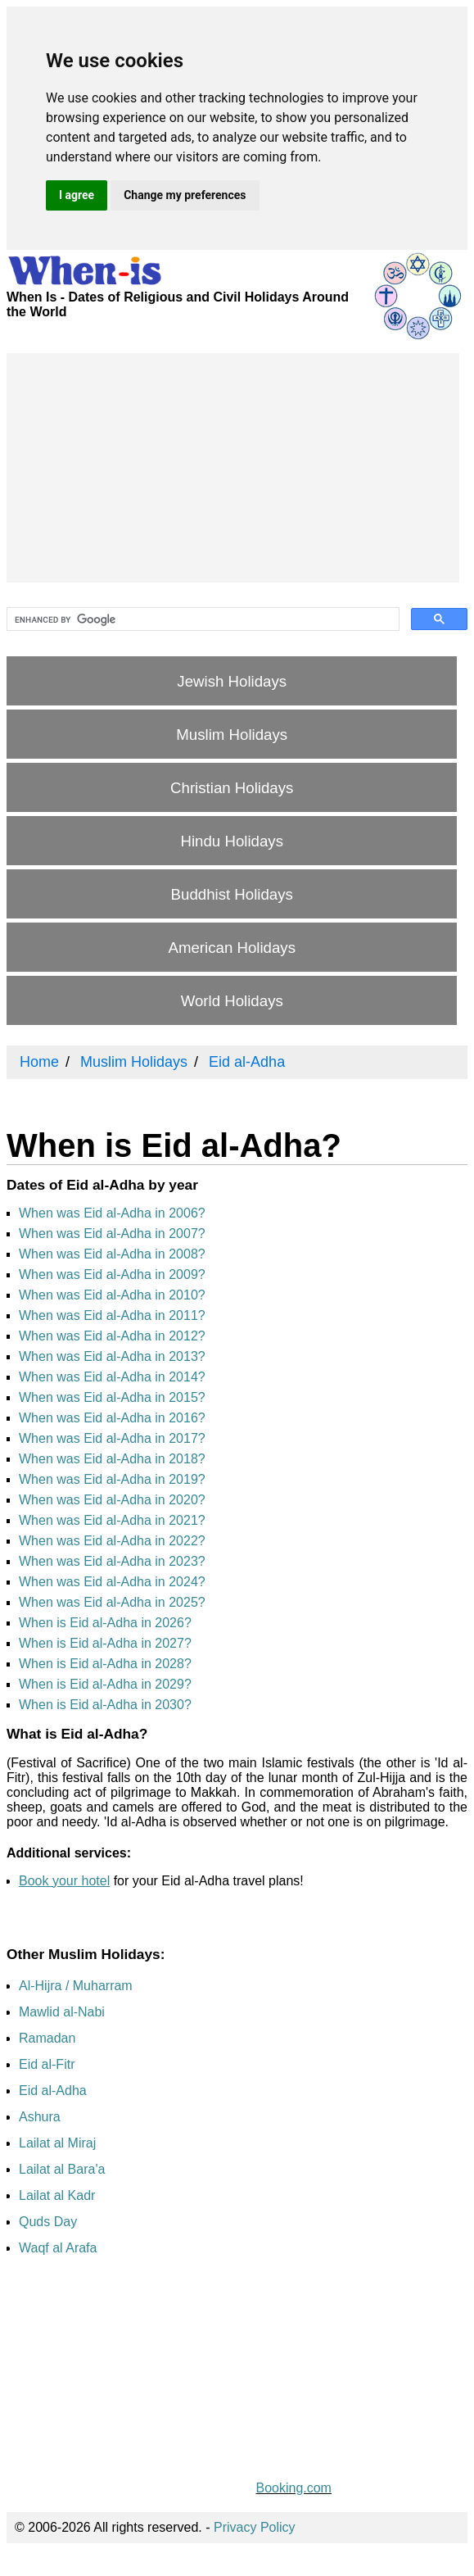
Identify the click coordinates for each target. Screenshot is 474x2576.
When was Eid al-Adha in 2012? (112, 1336)
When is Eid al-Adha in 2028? (105, 1664)
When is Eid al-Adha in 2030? (105, 1705)
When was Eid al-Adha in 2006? (112, 1213)
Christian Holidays (231, 787)
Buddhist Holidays (232, 894)
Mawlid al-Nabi (62, 2012)
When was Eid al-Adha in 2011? (112, 1315)
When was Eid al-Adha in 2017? (112, 1438)
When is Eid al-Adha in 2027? (105, 1643)
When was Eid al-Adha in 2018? (112, 1459)
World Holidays (232, 1000)
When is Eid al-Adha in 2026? (105, 1623)
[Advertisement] (233, 468)
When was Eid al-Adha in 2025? (112, 1602)
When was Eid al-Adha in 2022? (112, 1541)
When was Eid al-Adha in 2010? (112, 1295)
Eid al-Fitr (46, 2064)
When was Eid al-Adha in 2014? (112, 1377)
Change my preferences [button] (185, 195)
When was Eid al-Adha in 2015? (112, 1397)
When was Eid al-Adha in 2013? (112, 1356)
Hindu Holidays (231, 841)
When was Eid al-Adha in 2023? (112, 1561)
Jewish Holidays (232, 681)
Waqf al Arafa (58, 2248)
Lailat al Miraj (57, 2143)
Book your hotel (64, 1881)
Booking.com (293, 2488)
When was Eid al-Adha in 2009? (112, 1274)
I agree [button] (76, 195)
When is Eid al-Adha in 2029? (105, 1684)
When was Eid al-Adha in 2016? (112, 1418)
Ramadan (47, 2038)
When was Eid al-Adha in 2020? (112, 1500)
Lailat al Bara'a (62, 2169)
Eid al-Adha (53, 2091)
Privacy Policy (255, 2527)
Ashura (40, 2117)
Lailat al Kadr (57, 2195)
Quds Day (48, 2222)
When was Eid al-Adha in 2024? (112, 1582)
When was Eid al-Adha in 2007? (112, 1233)
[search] (201, 619)
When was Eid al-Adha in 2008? (112, 1254)
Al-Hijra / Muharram (76, 1986)
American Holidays (232, 947)
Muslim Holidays (231, 734)
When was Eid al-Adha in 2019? (112, 1479)
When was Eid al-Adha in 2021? (112, 1520)
